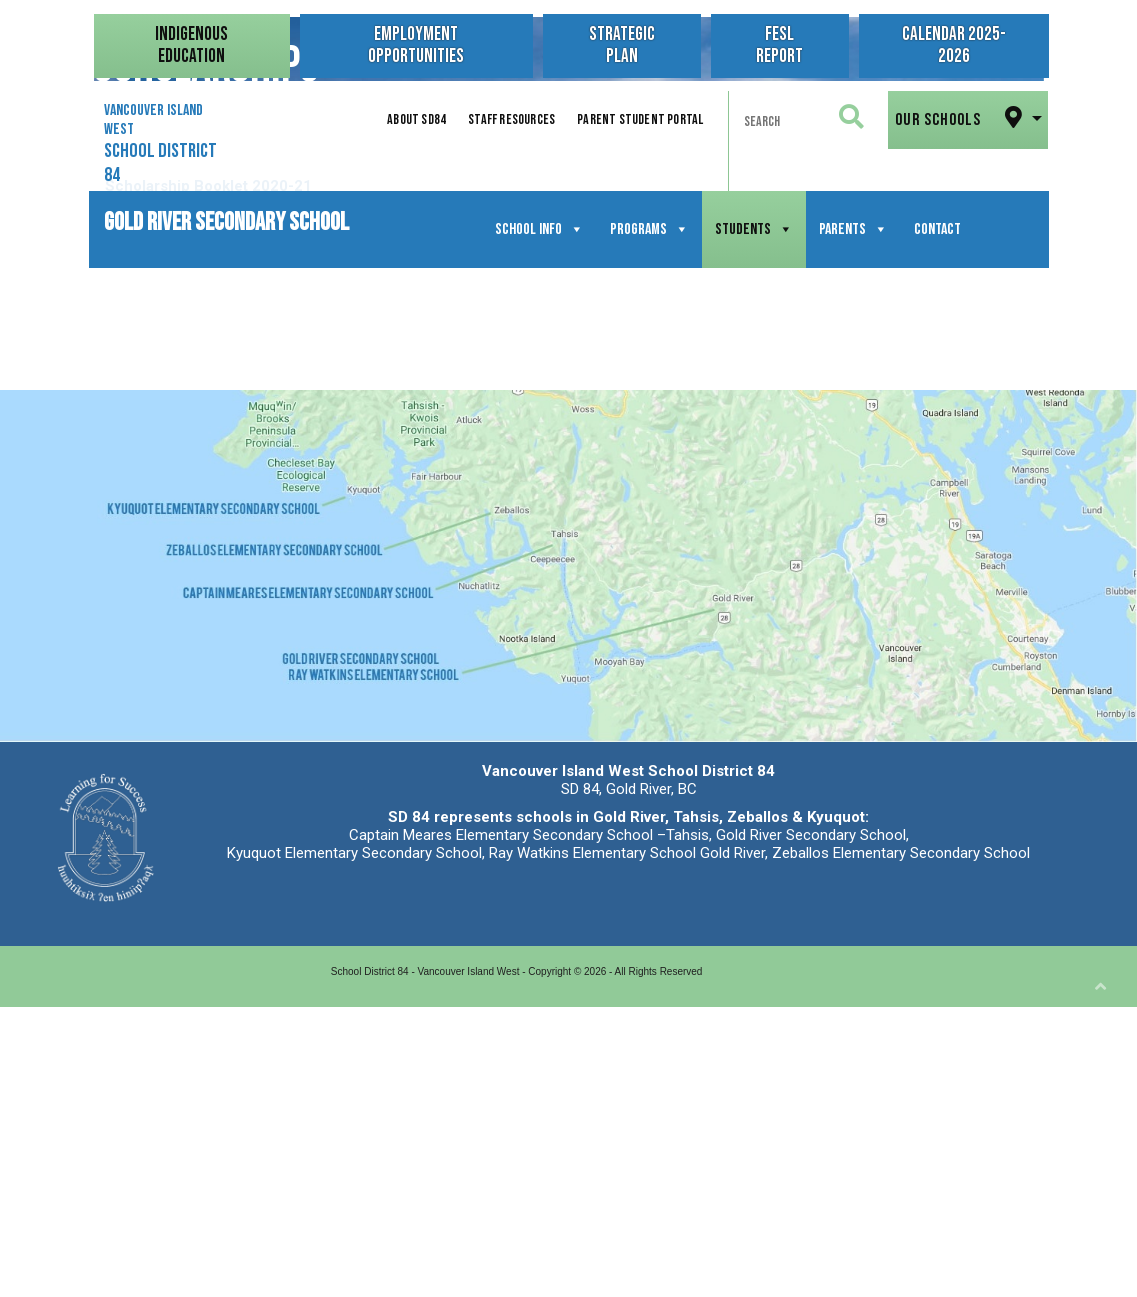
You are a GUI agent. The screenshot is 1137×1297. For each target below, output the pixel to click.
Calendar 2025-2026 (953, 45)
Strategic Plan (622, 45)
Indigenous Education (191, 45)
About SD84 (416, 119)
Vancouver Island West (160, 144)
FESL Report (779, 45)
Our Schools (961, 118)
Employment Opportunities (416, 45)
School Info (539, 229)
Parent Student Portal (640, 119)
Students (754, 229)
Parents (853, 229)
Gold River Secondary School (226, 219)
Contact (937, 229)
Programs (649, 229)
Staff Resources (511, 119)
